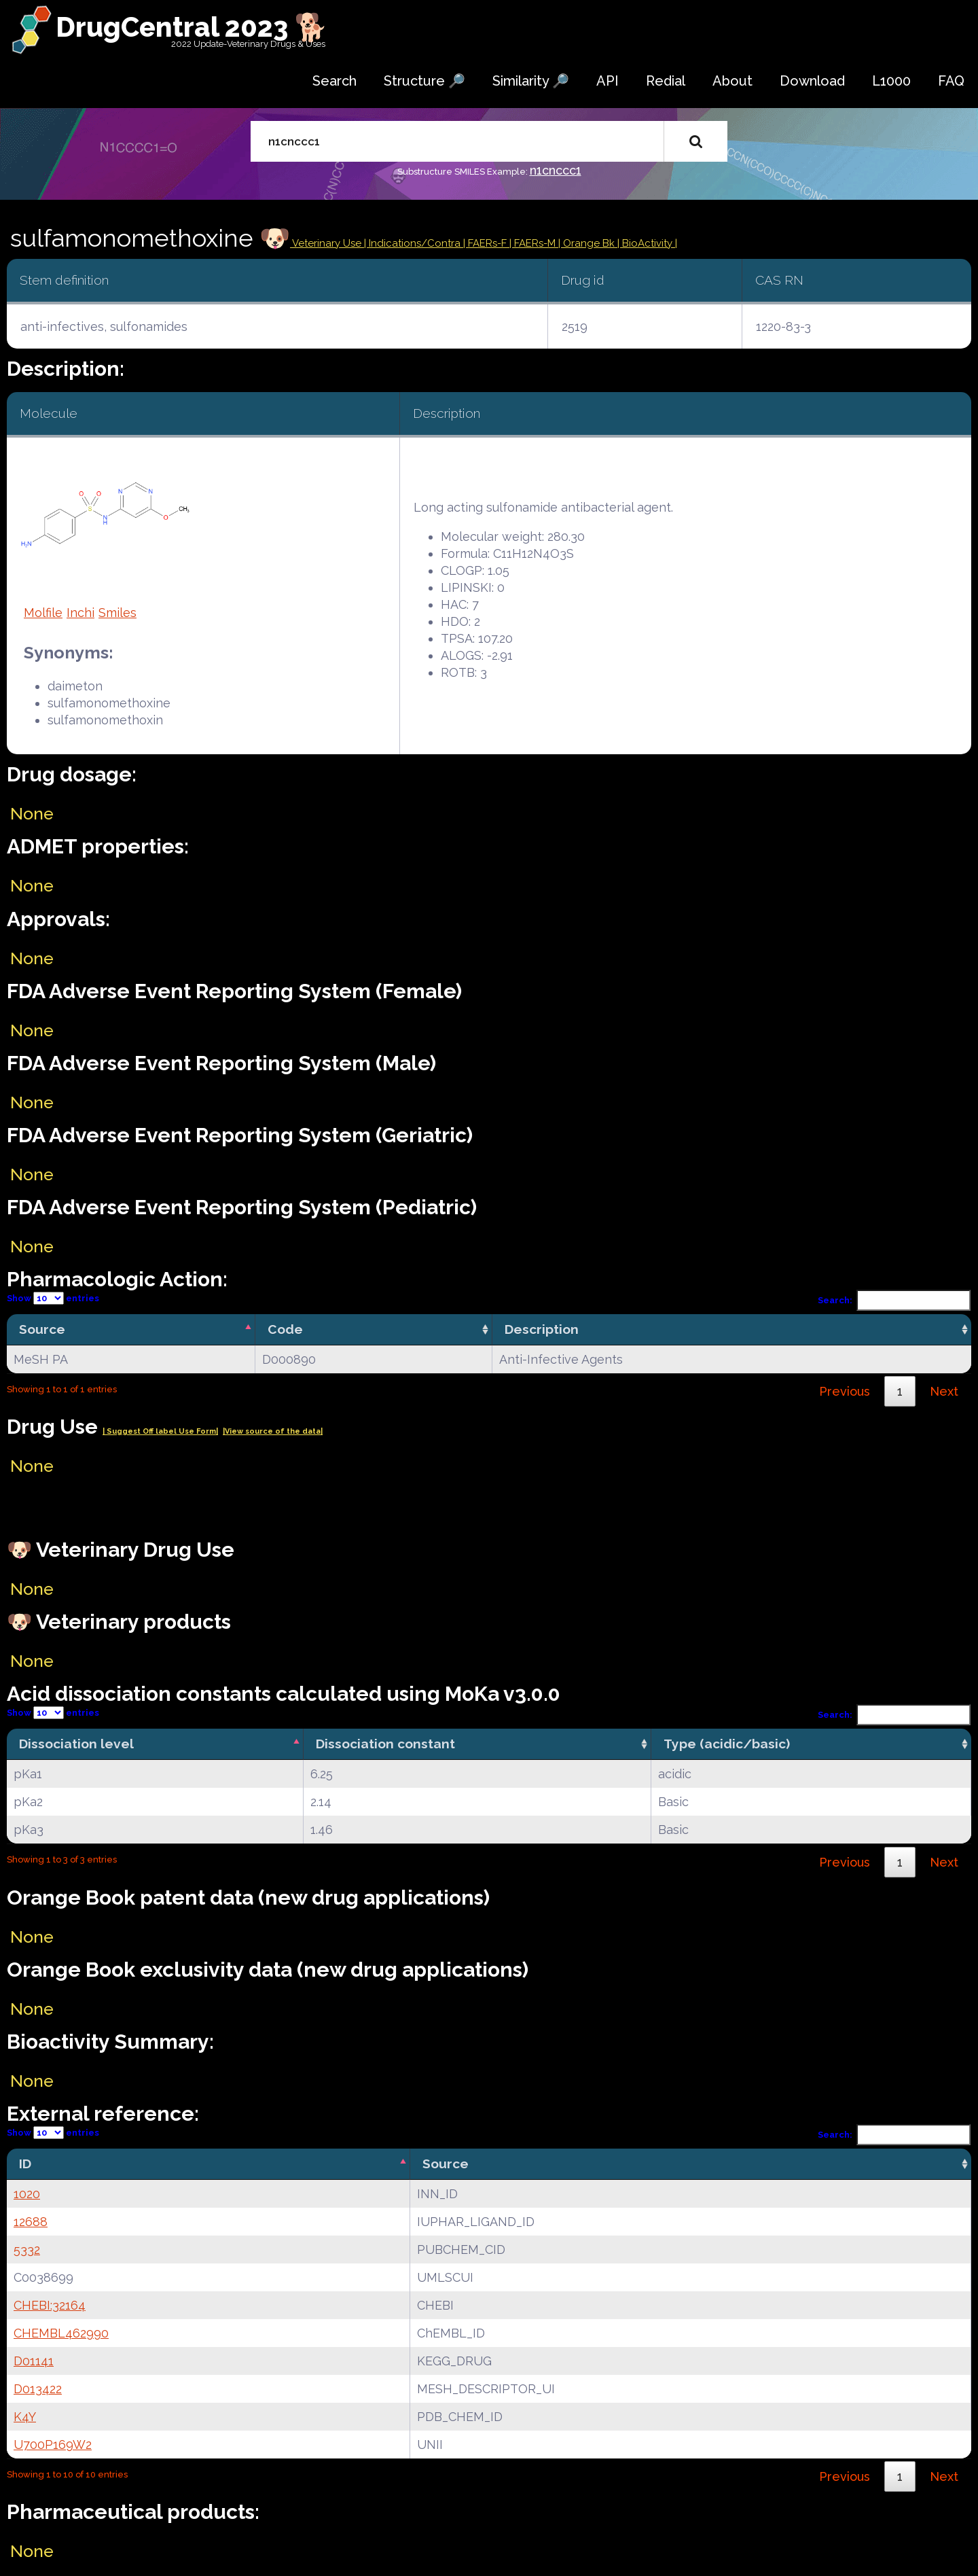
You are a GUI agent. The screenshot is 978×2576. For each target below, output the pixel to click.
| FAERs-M (533, 243)
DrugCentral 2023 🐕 (192, 27)
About (732, 81)
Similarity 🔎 (530, 81)
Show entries (53, 1298)
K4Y (25, 2417)
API (607, 81)
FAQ (951, 81)
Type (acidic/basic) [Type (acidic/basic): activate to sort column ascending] (727, 1743)
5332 (27, 2249)
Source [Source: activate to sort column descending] (42, 1329)
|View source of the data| (273, 1431)
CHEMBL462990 (61, 2333)
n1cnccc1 (555, 170)
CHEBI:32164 (50, 2305)
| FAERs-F (486, 243)
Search (334, 81)
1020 (27, 2194)
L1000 (891, 81)
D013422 (38, 2389)
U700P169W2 (53, 2444)
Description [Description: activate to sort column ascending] (542, 1329)
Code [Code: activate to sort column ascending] (285, 1329)
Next (944, 1391)
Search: (894, 1300)
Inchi (80, 612)
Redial (665, 81)
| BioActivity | (647, 243)
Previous (844, 1391)
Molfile (43, 612)
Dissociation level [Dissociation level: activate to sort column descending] (76, 1743)
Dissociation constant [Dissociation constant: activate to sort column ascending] (385, 1743)
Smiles (117, 612)
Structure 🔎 (424, 81)
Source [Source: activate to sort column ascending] (445, 2163)
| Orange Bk (587, 243)
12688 (31, 2222)
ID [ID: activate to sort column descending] (25, 2163)
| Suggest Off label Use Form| (160, 1431)
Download (812, 81)
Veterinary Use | (329, 243)
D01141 (34, 2361)
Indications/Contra (416, 243)
